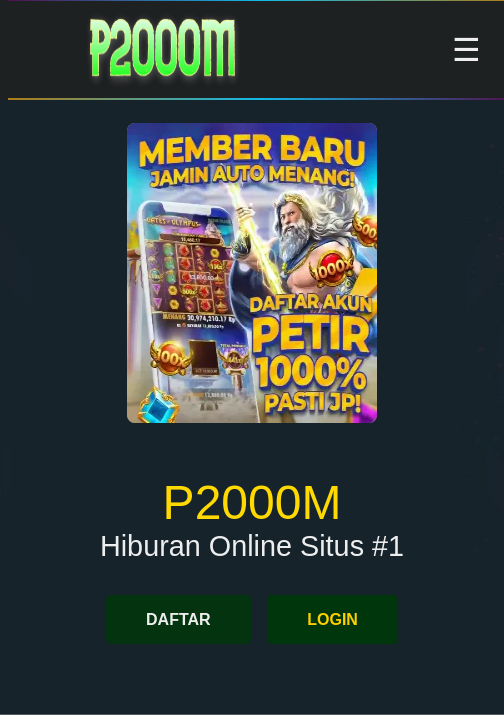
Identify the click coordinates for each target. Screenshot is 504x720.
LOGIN (332, 619)
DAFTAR (178, 619)
